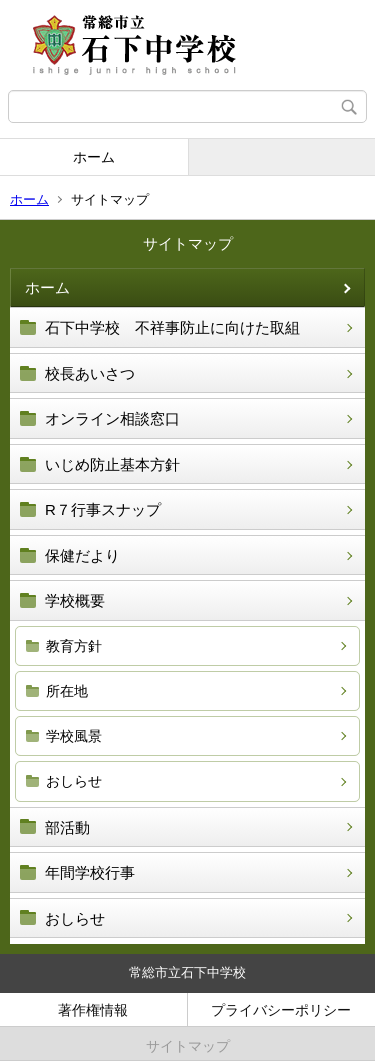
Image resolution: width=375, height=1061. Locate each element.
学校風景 (74, 736)
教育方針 (74, 646)
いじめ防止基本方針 (112, 464)
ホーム (94, 157)
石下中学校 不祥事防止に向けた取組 (172, 327)
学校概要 (75, 600)
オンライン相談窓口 (112, 418)
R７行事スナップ (103, 509)
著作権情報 (93, 1010)
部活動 (67, 827)
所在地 (67, 691)
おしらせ (74, 781)
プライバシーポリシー (281, 1010)
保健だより (82, 555)
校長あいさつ (90, 373)
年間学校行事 (90, 872)
